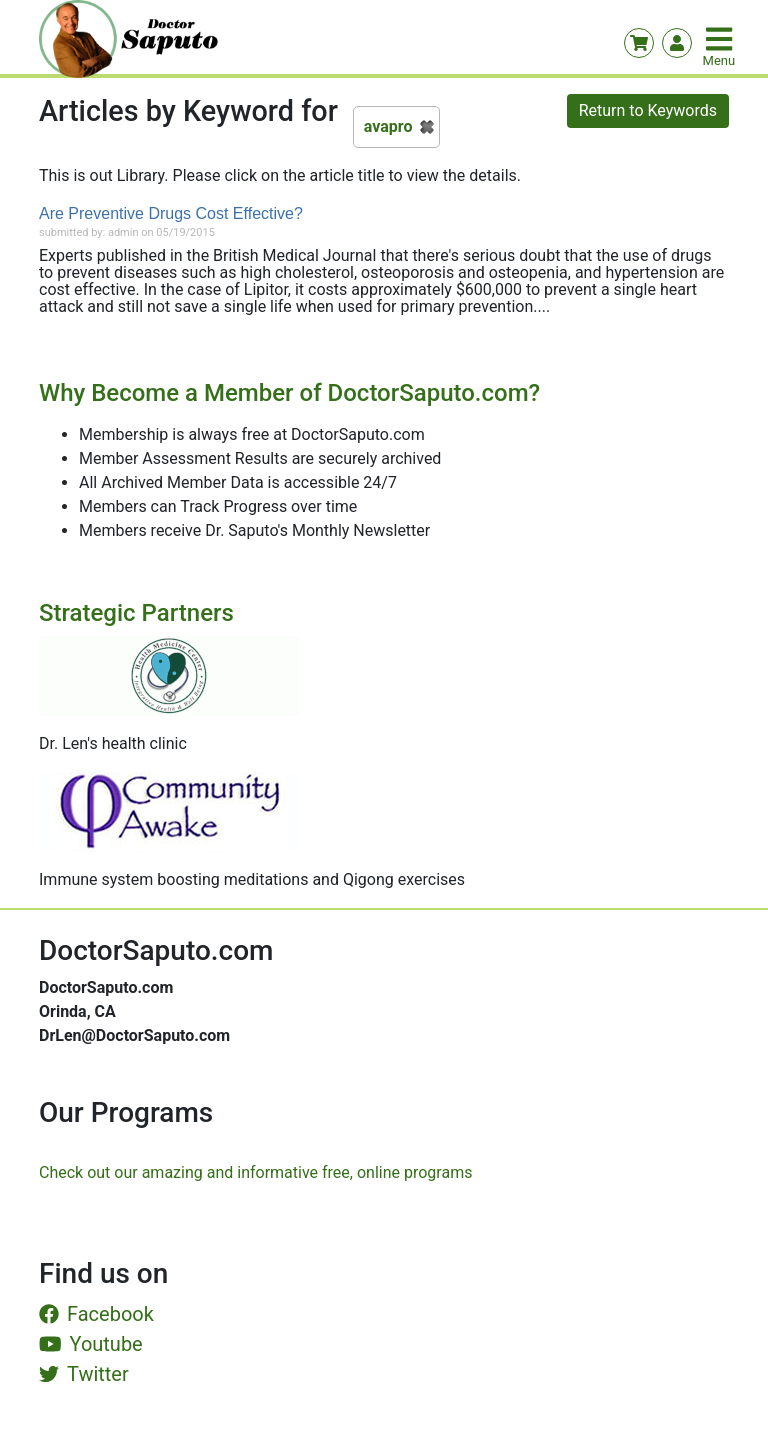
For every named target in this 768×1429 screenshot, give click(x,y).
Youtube (91, 1344)
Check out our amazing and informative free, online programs (255, 1172)
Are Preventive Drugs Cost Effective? (171, 213)
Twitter (84, 1374)
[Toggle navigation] (721, 39)
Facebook (96, 1314)
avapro (388, 126)
